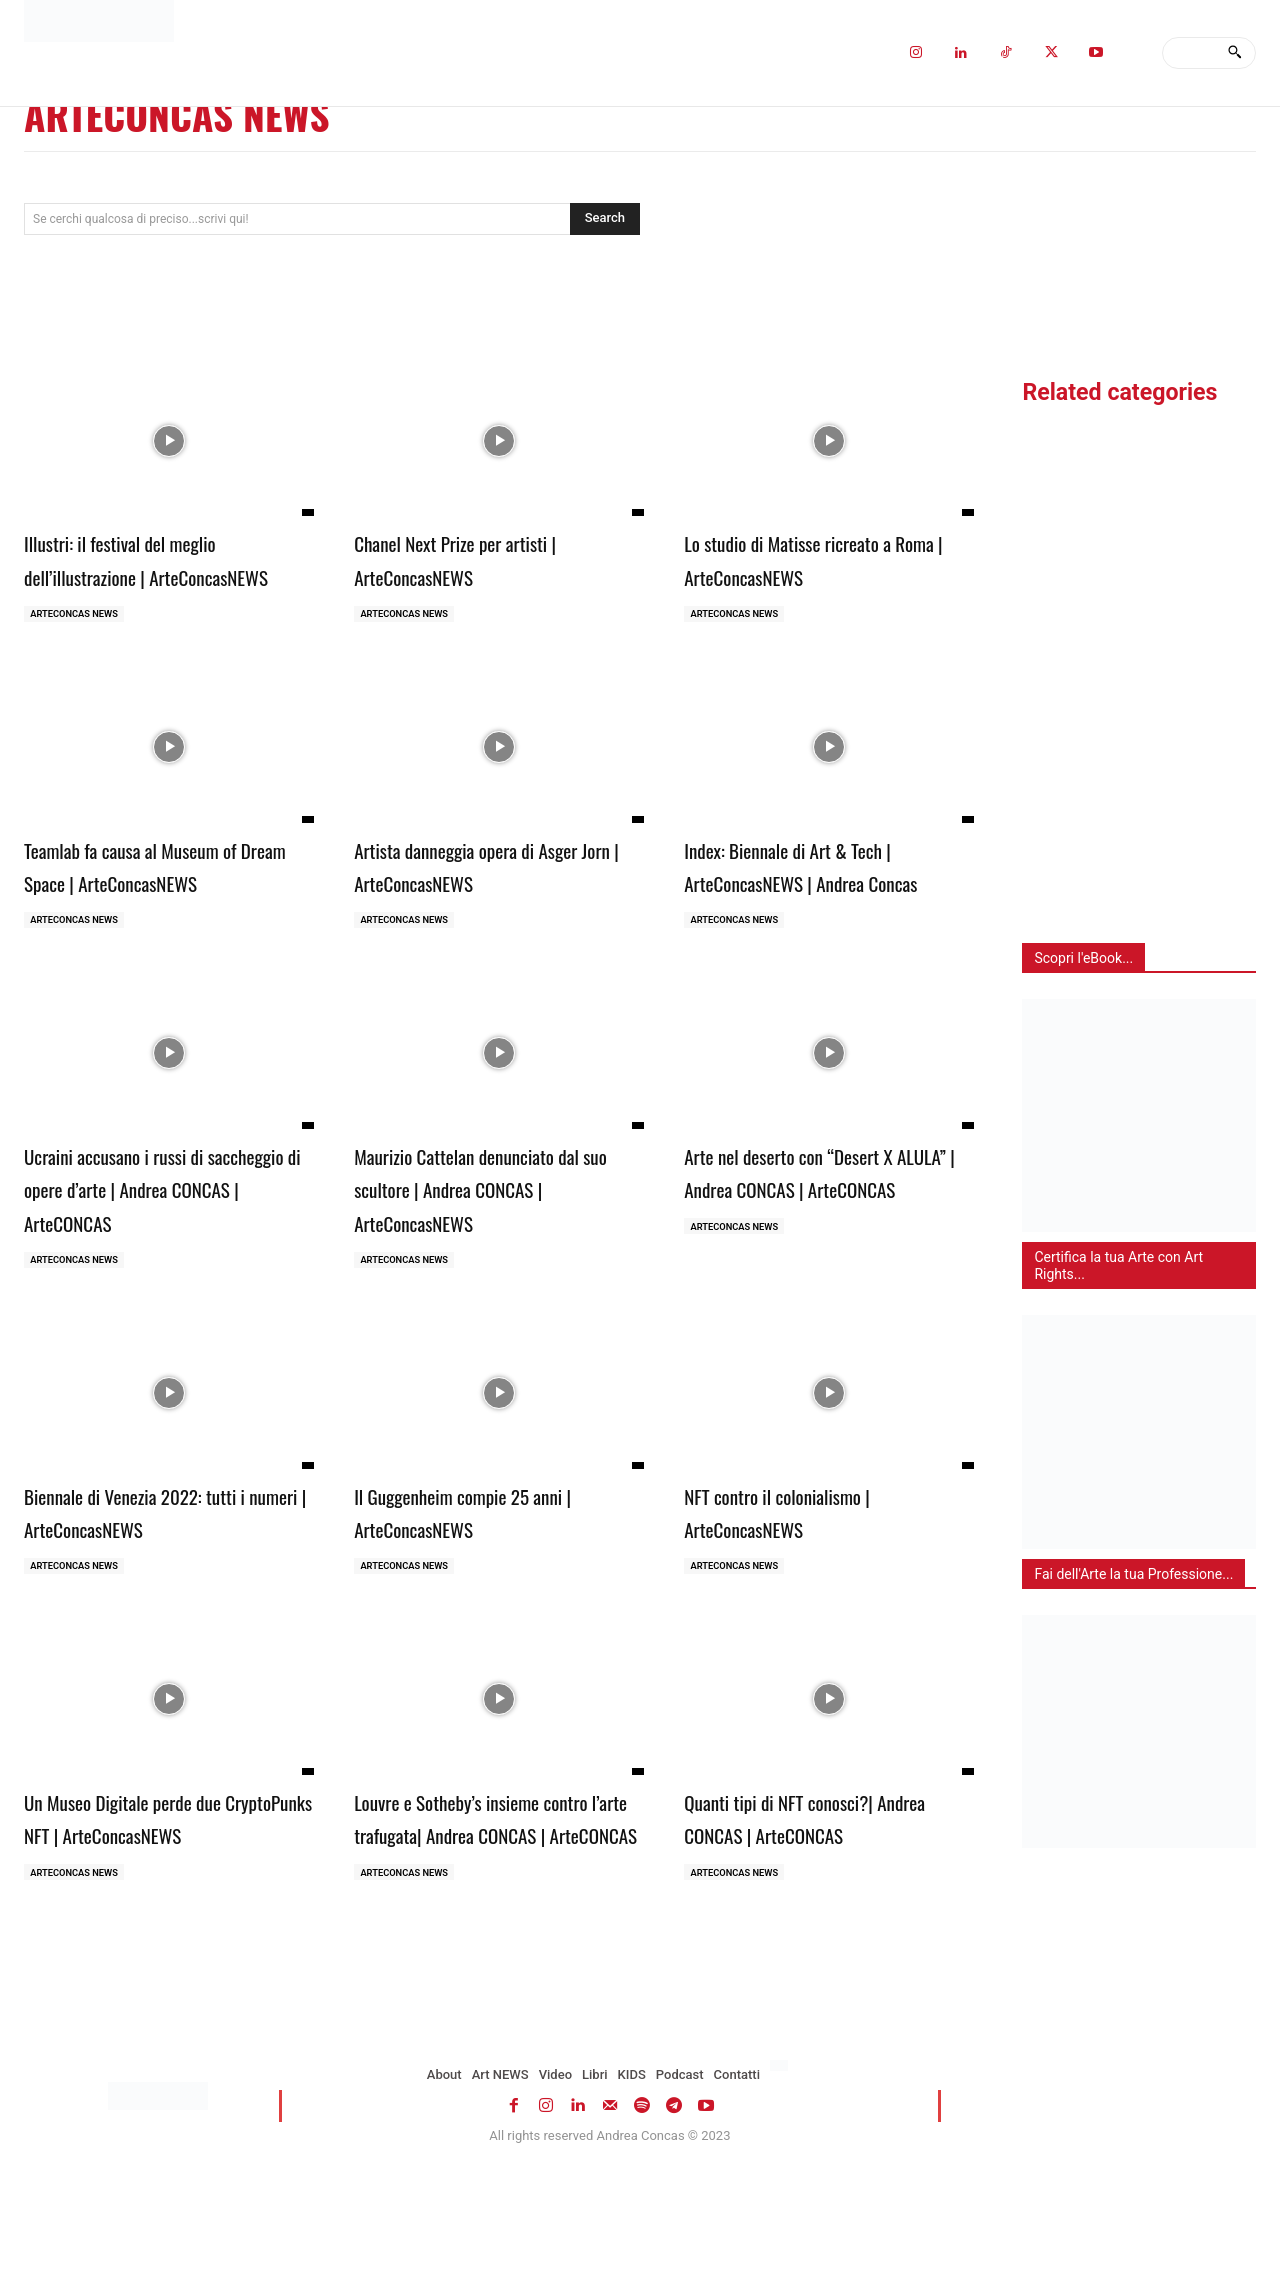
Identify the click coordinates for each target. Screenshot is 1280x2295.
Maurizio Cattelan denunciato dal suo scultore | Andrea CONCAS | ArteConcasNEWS (496, 1260)
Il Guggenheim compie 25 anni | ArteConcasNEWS (491, 1586)
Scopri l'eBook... (1083, 958)
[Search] (1234, 53)
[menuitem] (781, 2181)
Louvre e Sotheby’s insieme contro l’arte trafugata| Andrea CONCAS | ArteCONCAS (485, 1911)
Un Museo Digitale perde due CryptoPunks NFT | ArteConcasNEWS (148, 1911)
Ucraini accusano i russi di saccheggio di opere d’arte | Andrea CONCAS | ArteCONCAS (157, 1260)
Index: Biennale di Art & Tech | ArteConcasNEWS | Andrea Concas (814, 917)
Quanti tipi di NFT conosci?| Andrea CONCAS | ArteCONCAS (817, 1895)
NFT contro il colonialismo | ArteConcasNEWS (801, 1586)
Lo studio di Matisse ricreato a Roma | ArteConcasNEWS (814, 558)
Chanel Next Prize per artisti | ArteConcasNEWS (481, 558)
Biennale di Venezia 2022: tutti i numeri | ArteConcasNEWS (163, 1586)
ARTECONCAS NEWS (78, 648)
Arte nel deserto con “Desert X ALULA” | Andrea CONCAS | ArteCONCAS (815, 1260)
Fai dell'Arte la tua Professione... (1133, 1574)
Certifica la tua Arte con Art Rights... (1118, 1265)
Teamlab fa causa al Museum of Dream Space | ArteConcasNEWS (164, 901)
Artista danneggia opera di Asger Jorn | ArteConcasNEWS (495, 901)
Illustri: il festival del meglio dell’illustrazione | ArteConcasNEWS (145, 574)
